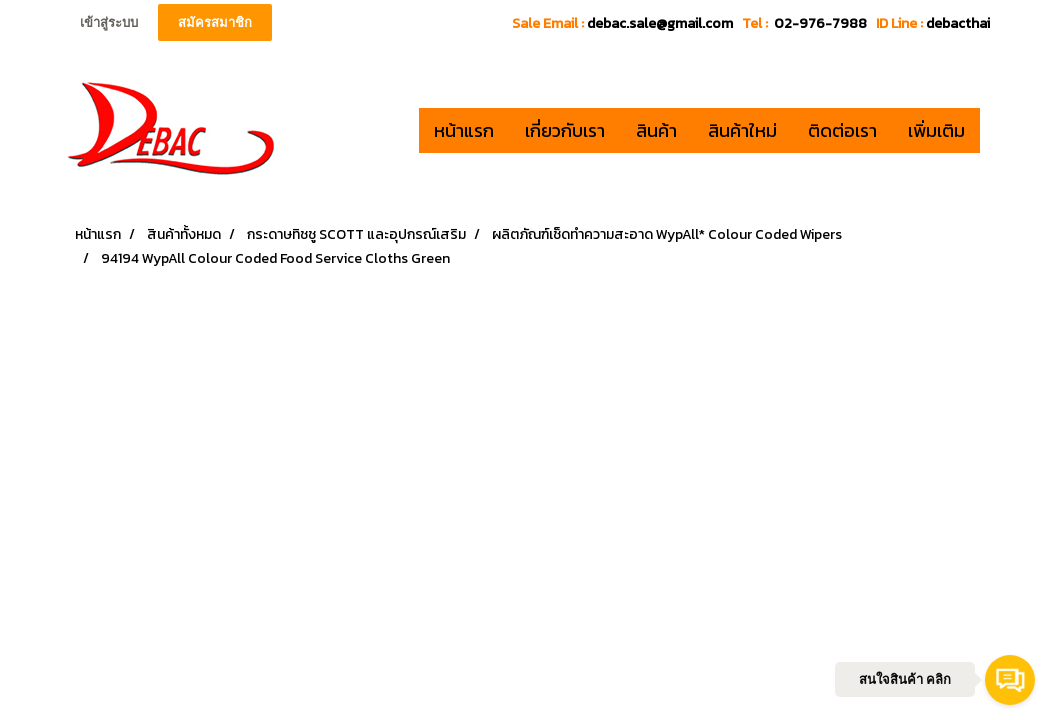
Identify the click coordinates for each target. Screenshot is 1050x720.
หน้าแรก (464, 130)
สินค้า (656, 130)
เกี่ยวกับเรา (565, 130)
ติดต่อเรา (842, 130)
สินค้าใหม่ (742, 130)
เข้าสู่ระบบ (109, 22)
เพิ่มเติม (936, 130)
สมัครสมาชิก (215, 22)
